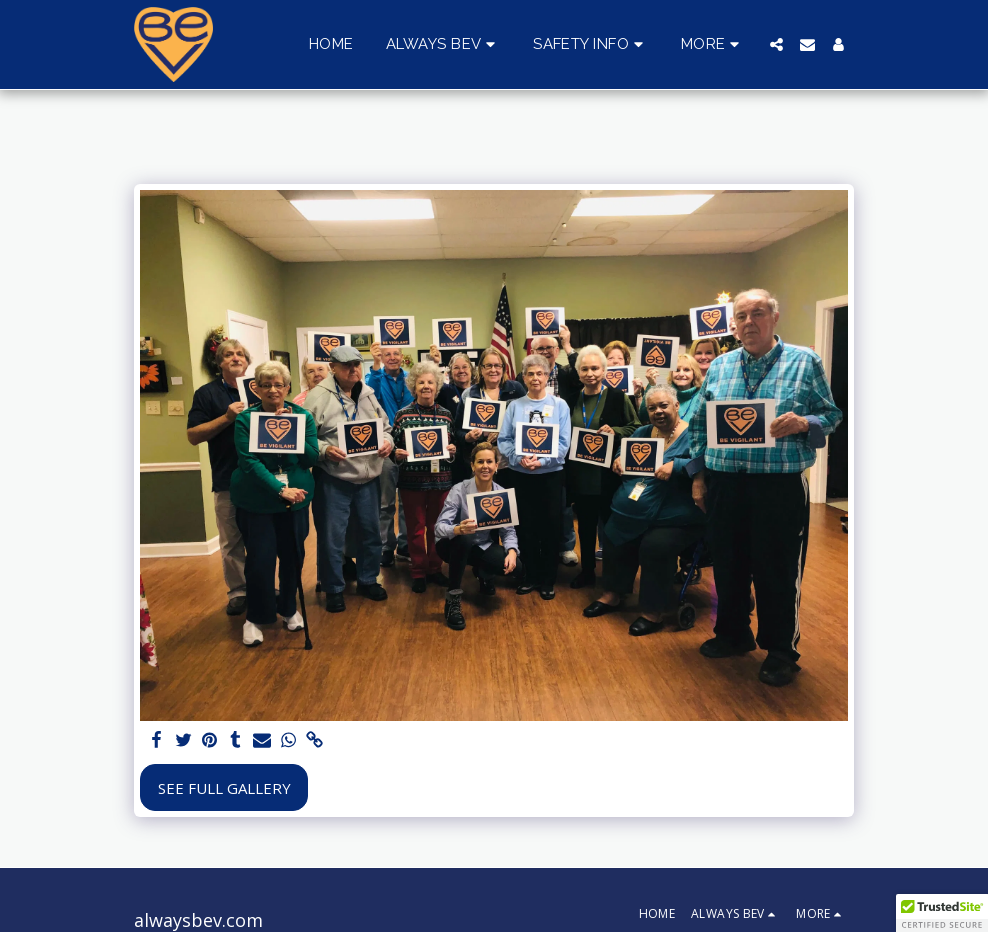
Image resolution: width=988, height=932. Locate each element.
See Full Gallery (224, 788)
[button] (443, 45)
